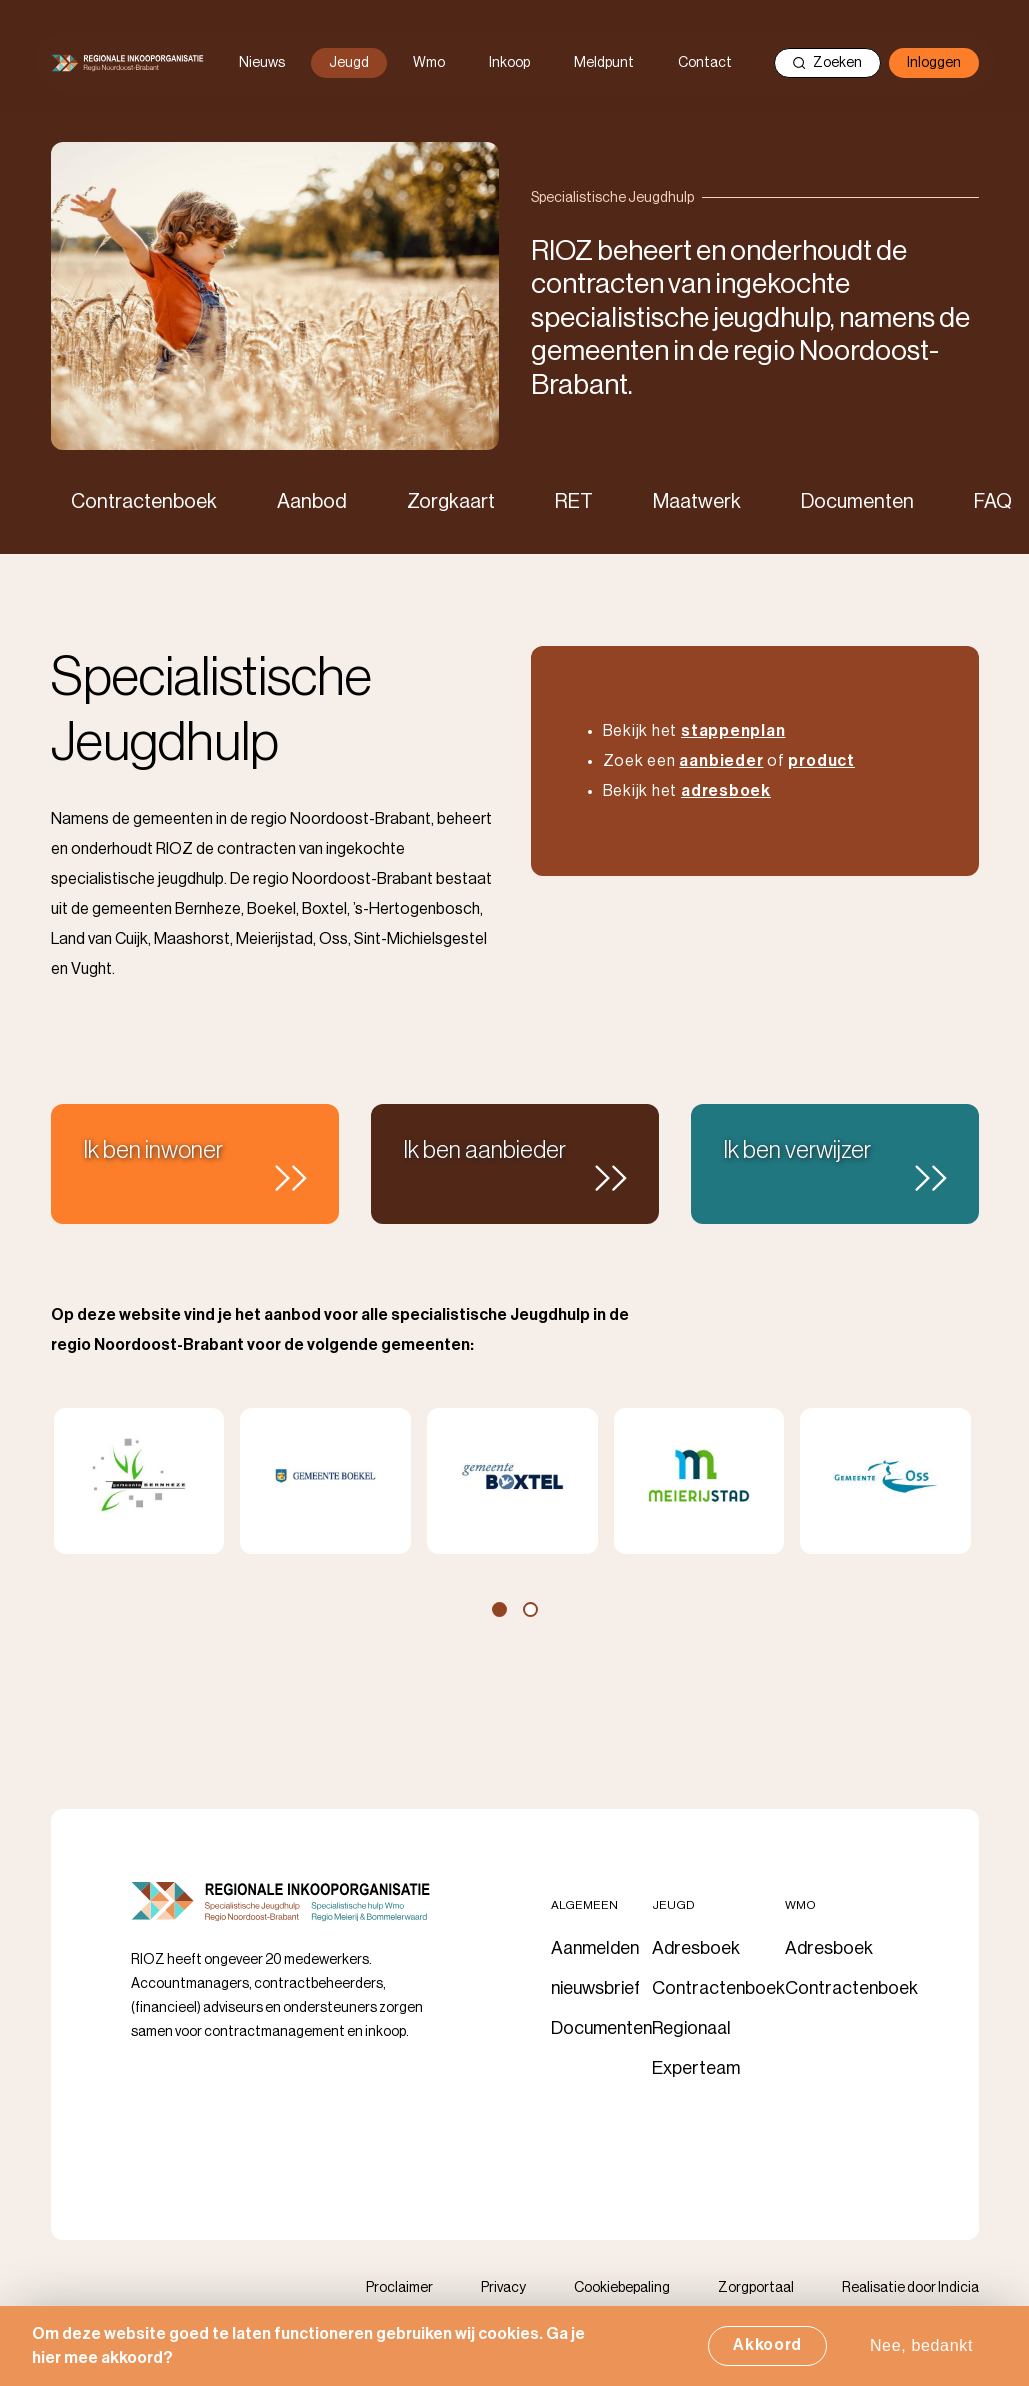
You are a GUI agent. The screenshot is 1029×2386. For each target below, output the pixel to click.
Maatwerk (697, 502)
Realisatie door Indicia (910, 2288)
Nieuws (262, 63)
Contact (705, 63)
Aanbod (312, 502)
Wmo (429, 63)
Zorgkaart (451, 502)
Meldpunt (604, 63)
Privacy (503, 2288)
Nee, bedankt (921, 2347)
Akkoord (767, 2347)
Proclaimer (399, 2288)
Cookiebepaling (622, 2288)
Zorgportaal (756, 2288)
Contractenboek (144, 502)
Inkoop (509, 63)
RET (574, 502)
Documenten (857, 502)
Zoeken (827, 63)
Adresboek (696, 1948)
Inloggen (934, 63)
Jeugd (349, 63)
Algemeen (584, 1905)
